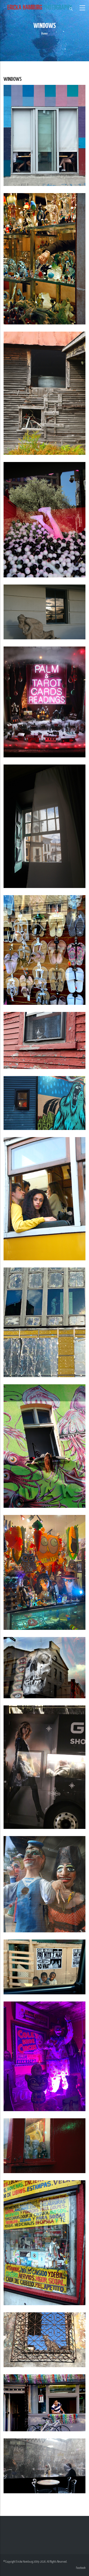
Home (44, 33)
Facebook (80, 2568)
